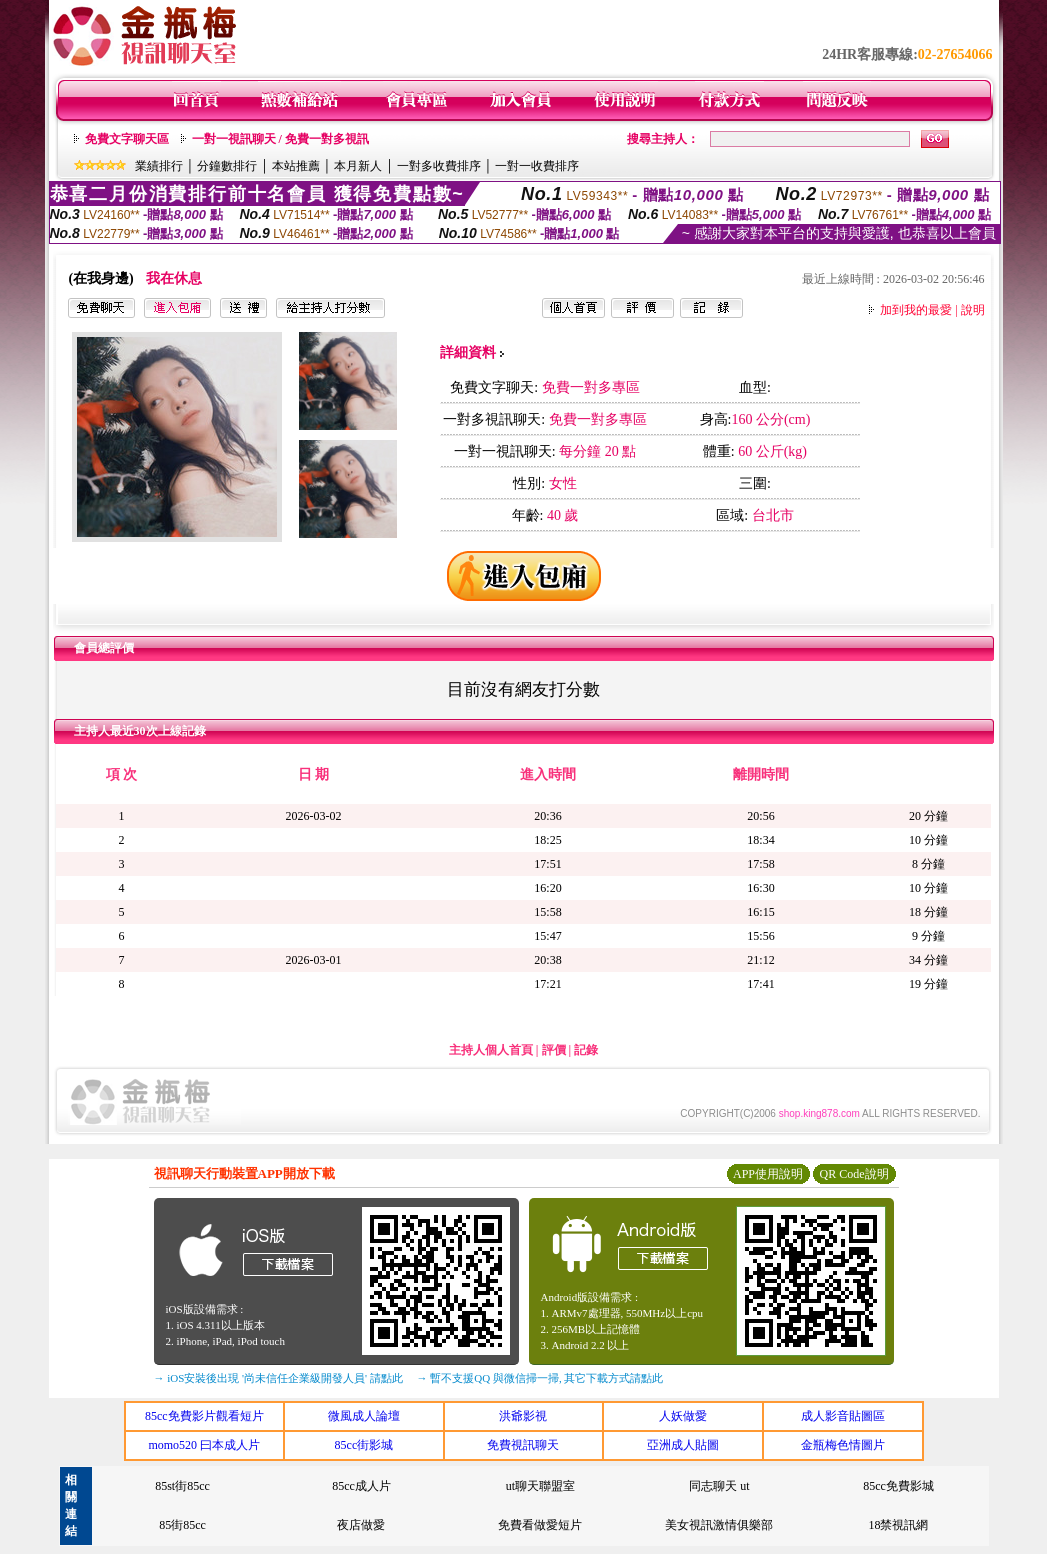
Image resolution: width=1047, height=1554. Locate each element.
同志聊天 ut (719, 1486)
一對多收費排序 (439, 166)
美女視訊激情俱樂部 (719, 1525)
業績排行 (159, 166)
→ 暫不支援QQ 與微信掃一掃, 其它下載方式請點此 (540, 1378)
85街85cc (182, 1525)
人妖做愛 (683, 1416)
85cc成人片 (361, 1486)
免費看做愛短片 (540, 1525)
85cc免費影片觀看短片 (204, 1416)
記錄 (586, 1050)
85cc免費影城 (898, 1486)
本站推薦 (296, 166)
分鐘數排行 (227, 166)
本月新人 (358, 166)
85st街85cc (182, 1486)
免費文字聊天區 (127, 139)
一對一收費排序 (537, 166)
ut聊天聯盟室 (540, 1486)
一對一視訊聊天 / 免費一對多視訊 (280, 139)
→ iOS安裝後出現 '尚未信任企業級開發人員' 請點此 (278, 1378)
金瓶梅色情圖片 (843, 1445)
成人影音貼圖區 (843, 1416)
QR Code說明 (854, 1174)
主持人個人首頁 (491, 1050)
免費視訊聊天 (523, 1445)
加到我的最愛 (916, 310)
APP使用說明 (768, 1174)
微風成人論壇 (364, 1416)
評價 (554, 1050)
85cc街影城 (364, 1445)
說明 (973, 310)
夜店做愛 (361, 1525)
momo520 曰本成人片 (204, 1445)
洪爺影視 (523, 1416)
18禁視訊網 (898, 1525)
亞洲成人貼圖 (683, 1445)
